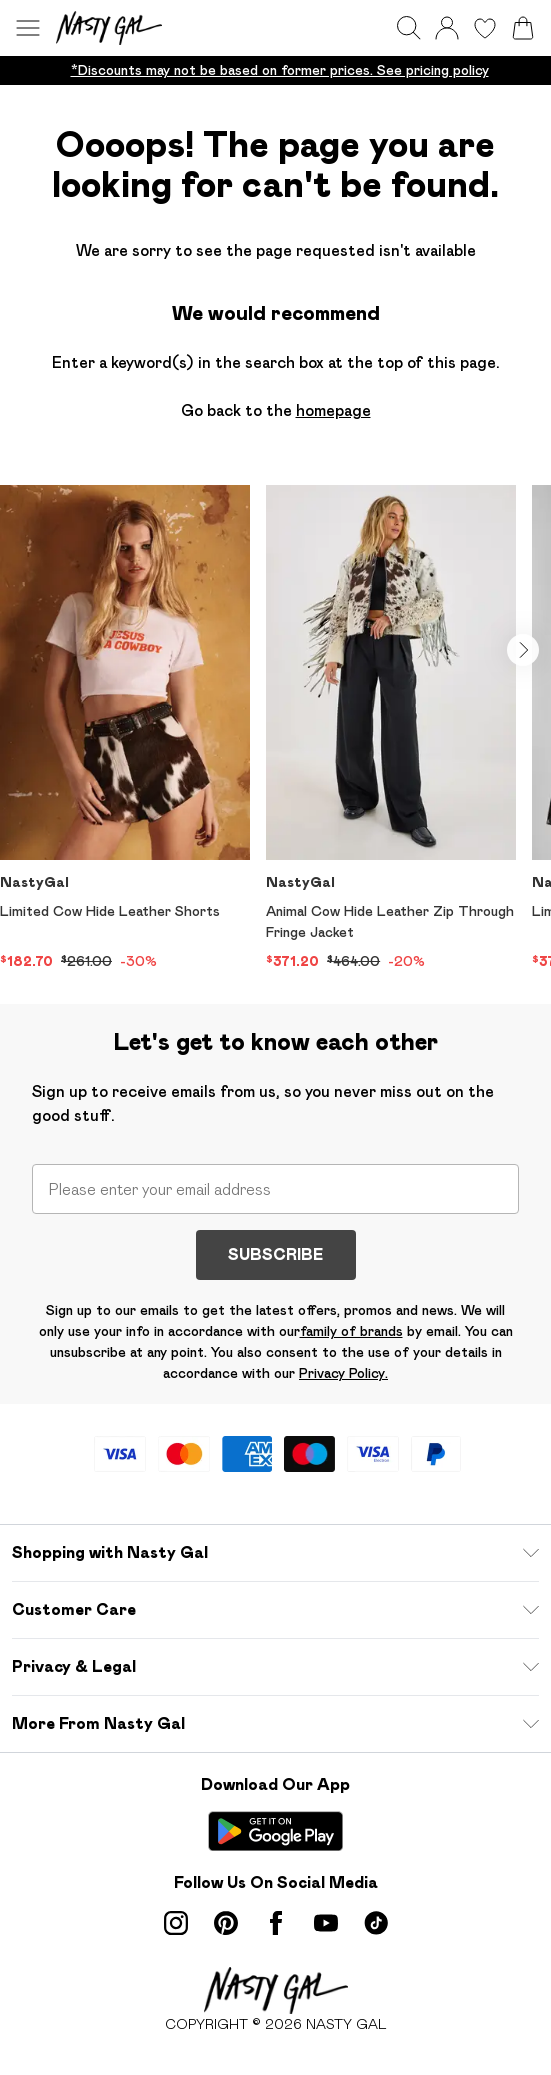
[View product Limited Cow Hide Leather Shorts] (125, 728)
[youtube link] (326, 1923)
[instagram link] (176, 1923)
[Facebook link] (276, 1923)
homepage (333, 410)
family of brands (351, 1331)
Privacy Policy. (343, 1373)
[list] (275, 70)
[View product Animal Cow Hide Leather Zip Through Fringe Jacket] (391, 728)
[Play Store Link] (275, 1831)
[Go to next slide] (523, 650)
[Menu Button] (28, 28)
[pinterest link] (226, 1923)
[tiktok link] (376, 1923)
